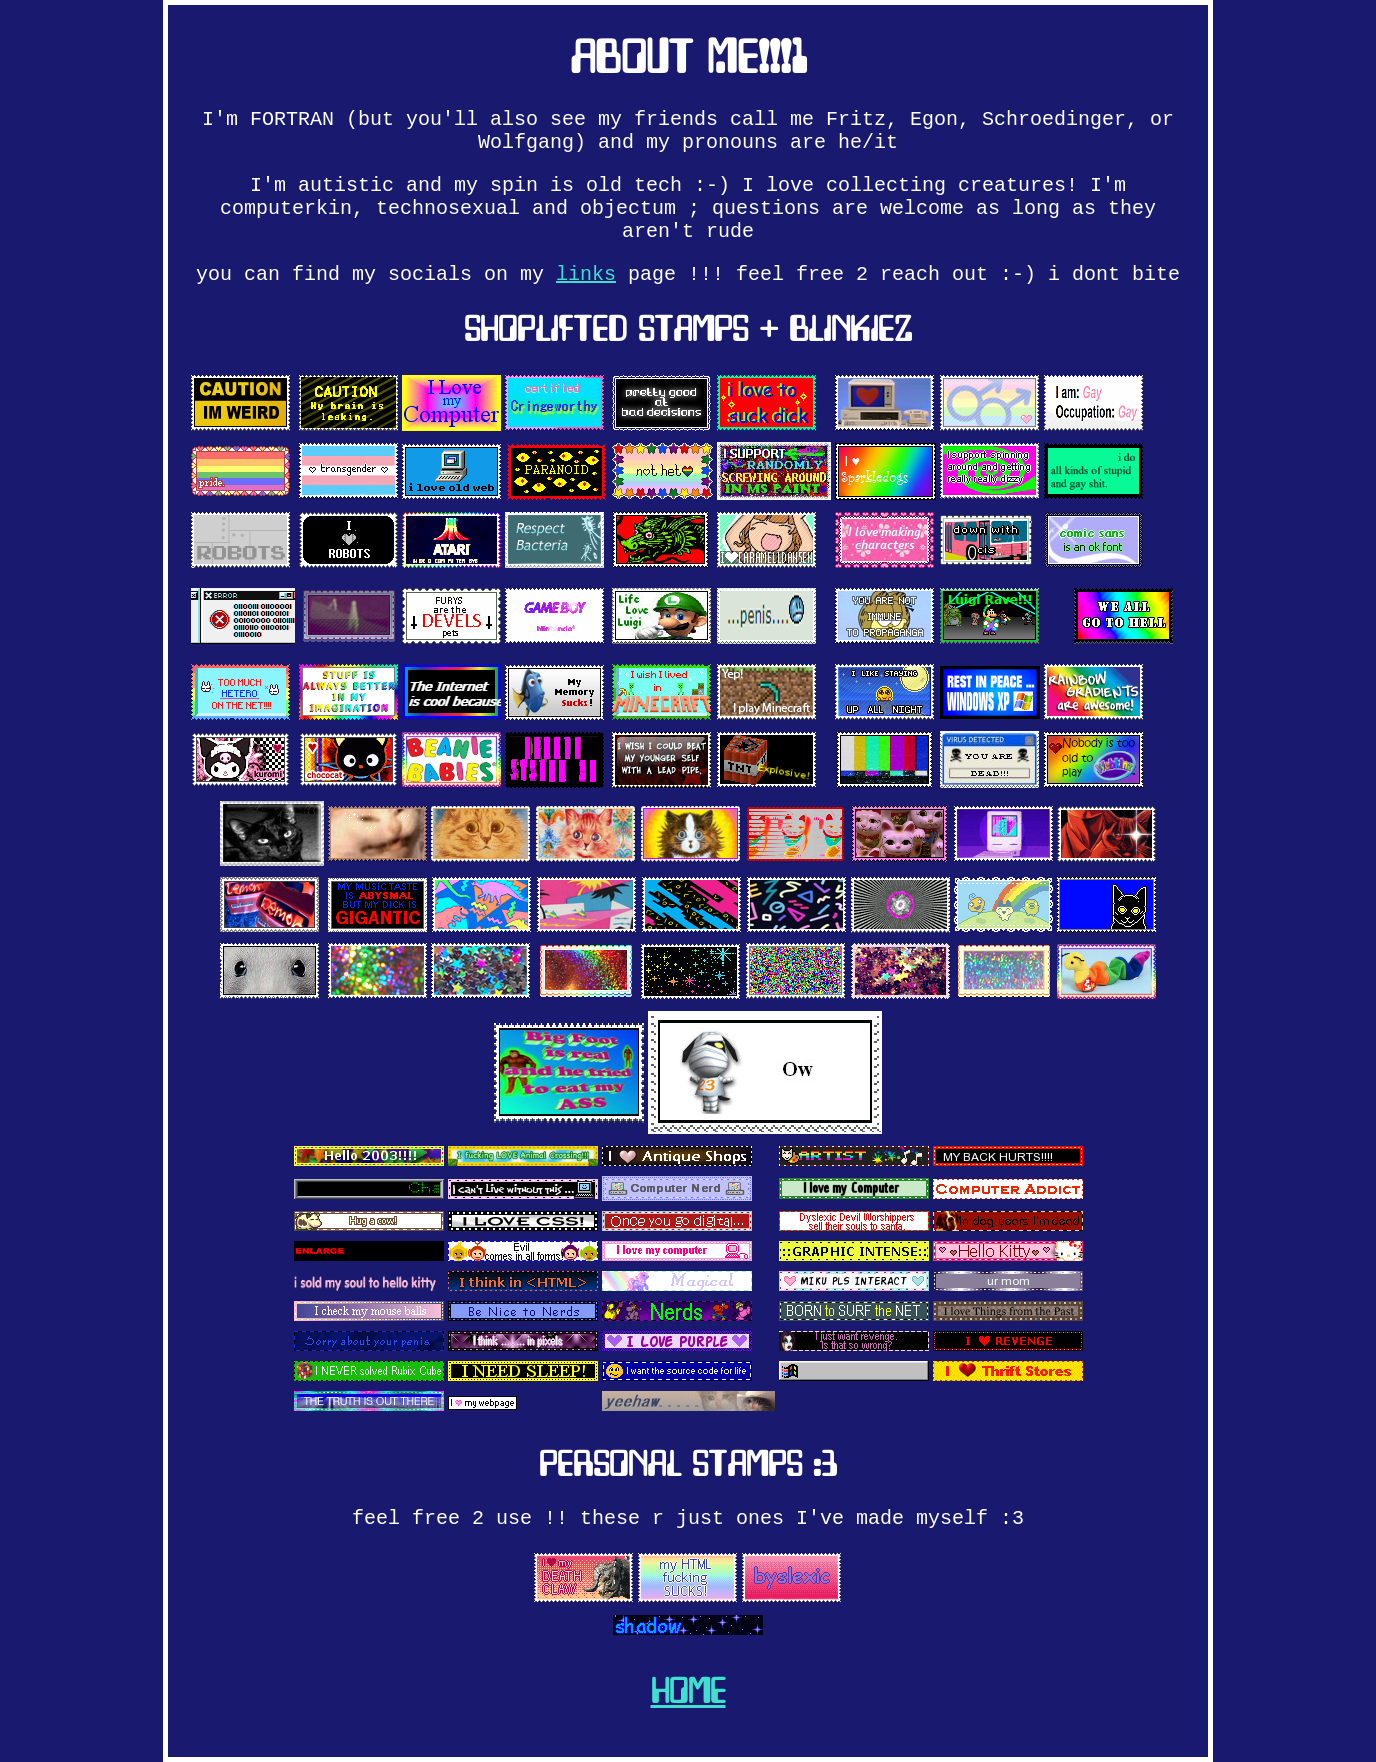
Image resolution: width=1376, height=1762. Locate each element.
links (586, 274)
